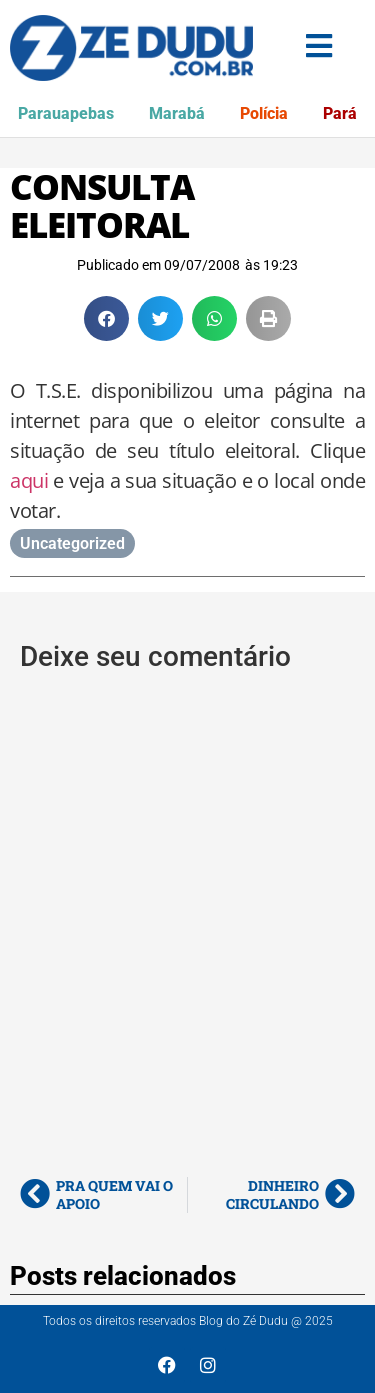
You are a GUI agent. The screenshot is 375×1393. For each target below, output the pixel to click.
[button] (106, 318)
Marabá (177, 113)
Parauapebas (66, 113)
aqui (29, 480)
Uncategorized (72, 543)
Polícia (264, 113)
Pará (340, 113)
